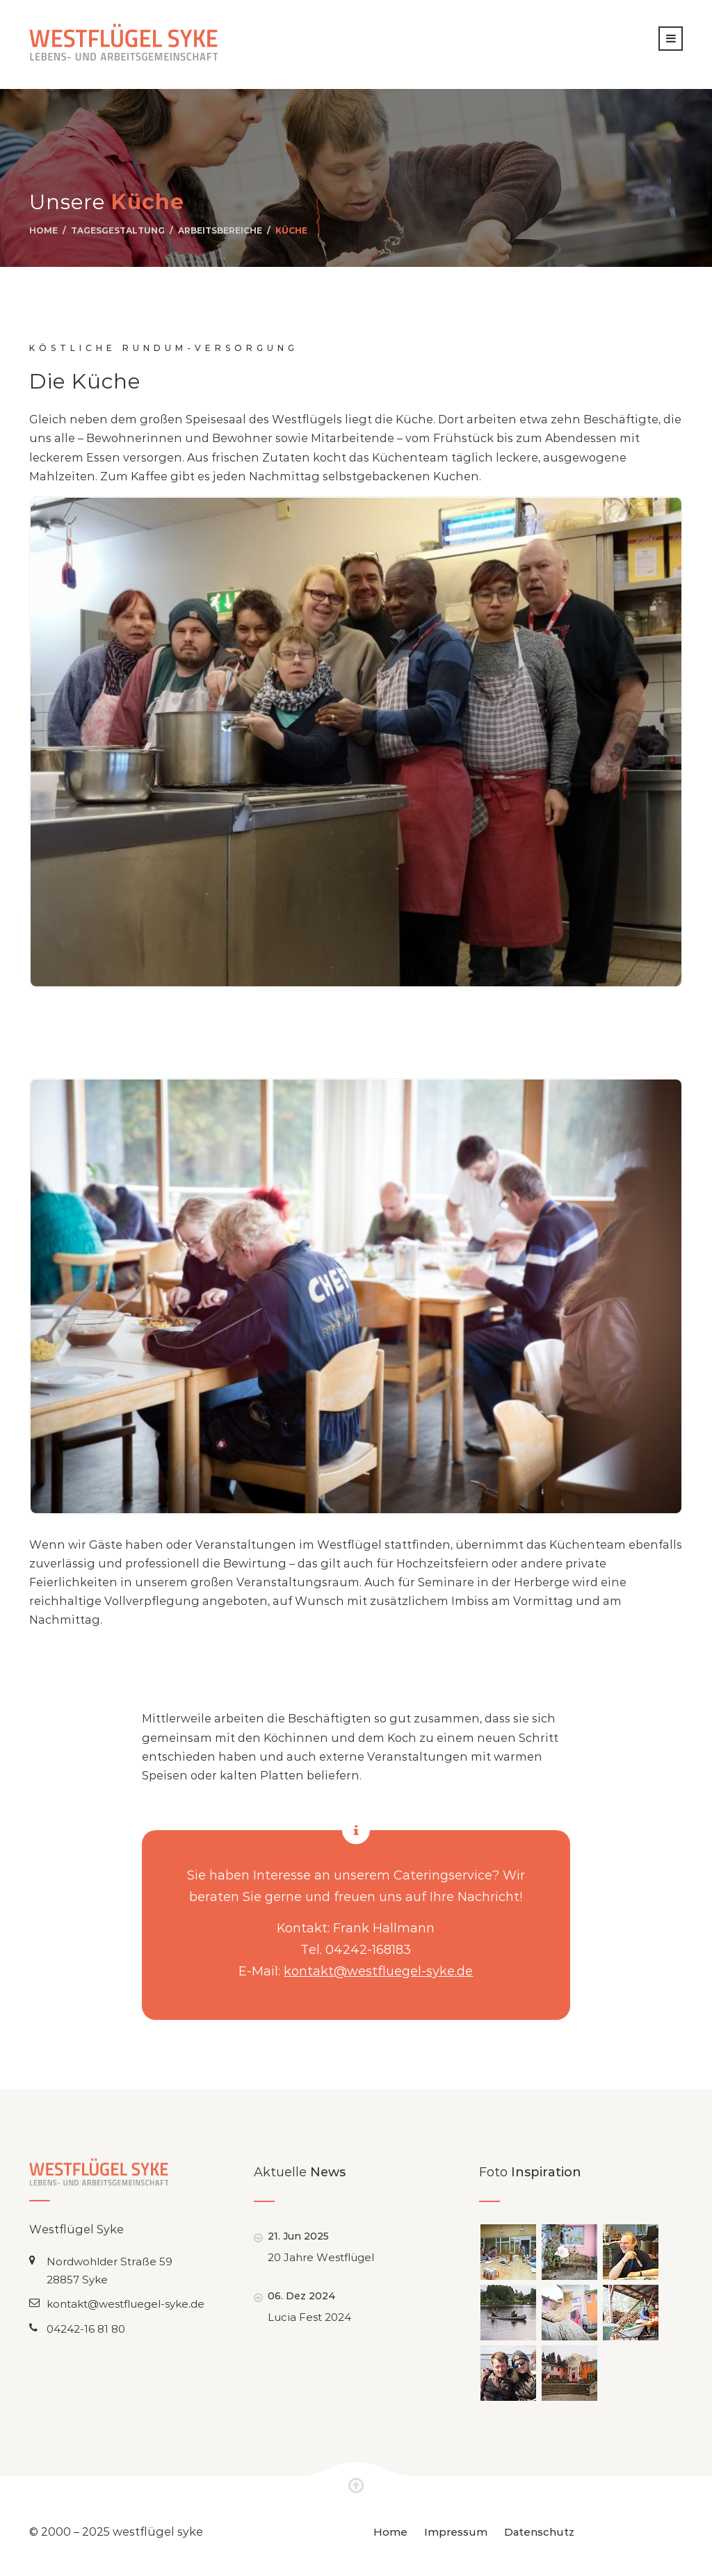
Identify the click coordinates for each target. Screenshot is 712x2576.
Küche (291, 230)
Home (43, 230)
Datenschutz (539, 2531)
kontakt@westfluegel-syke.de (378, 1971)
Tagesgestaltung (118, 230)
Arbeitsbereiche (220, 230)
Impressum (455, 2531)
